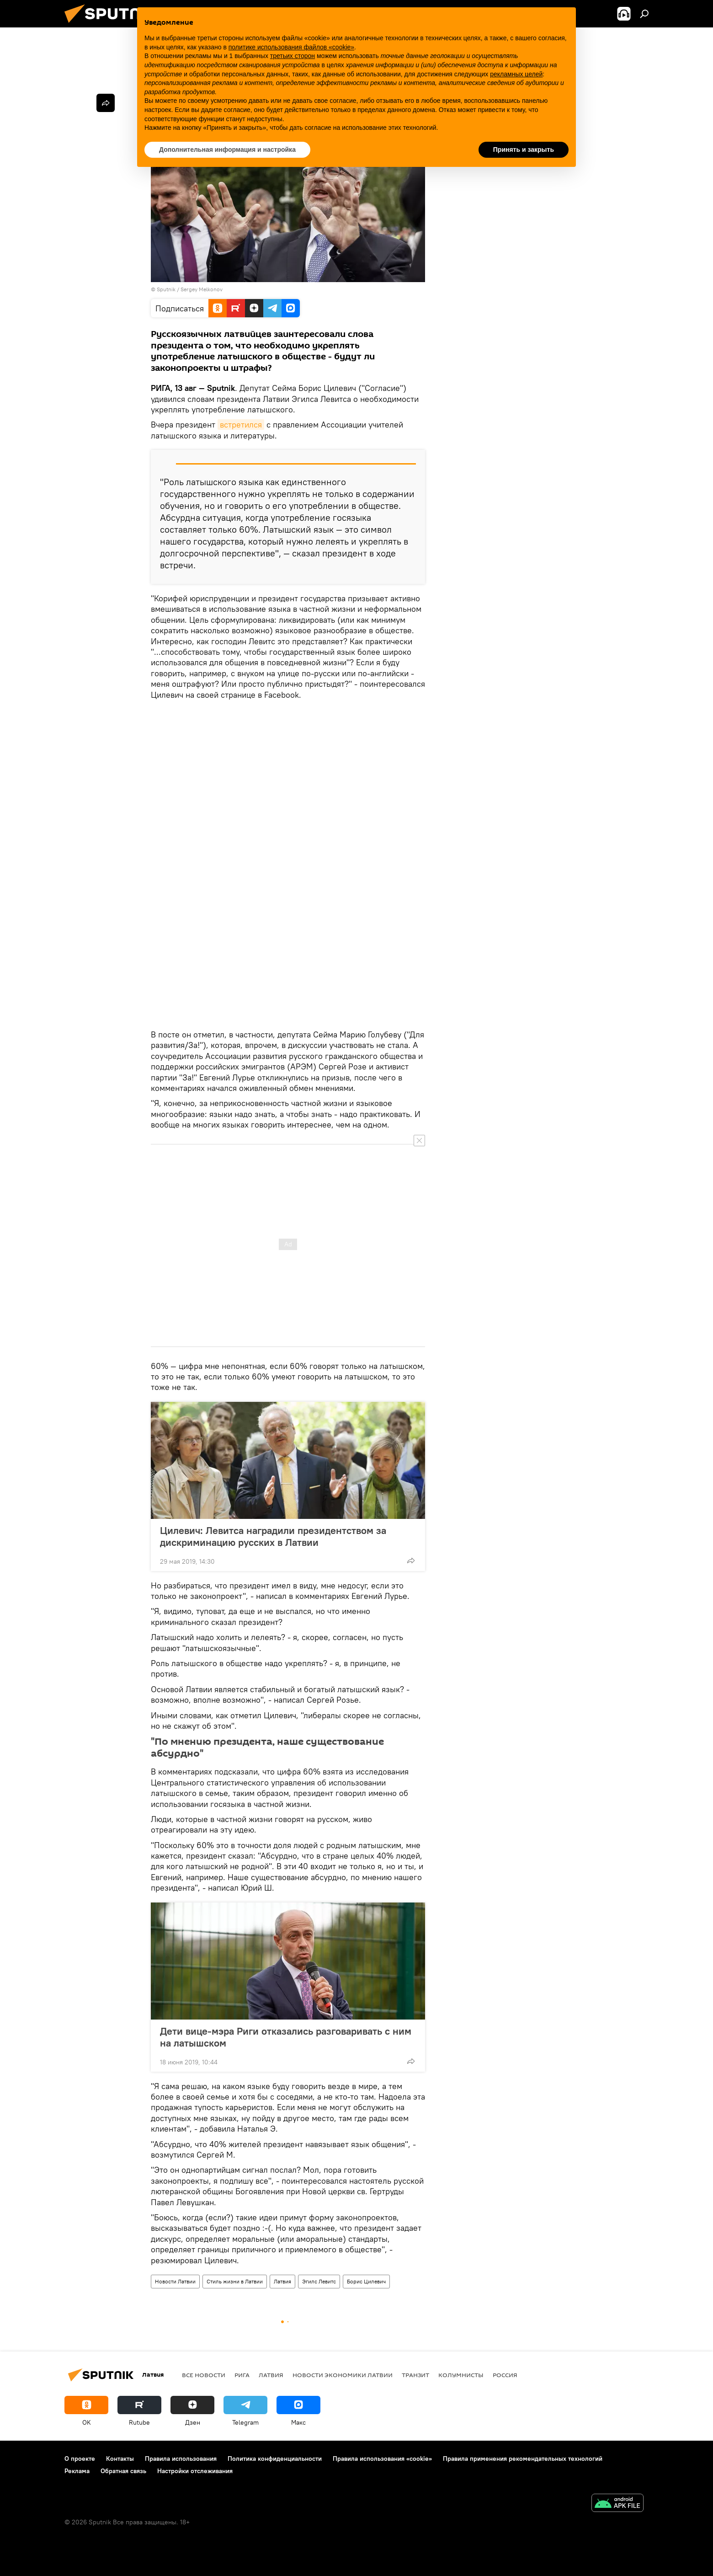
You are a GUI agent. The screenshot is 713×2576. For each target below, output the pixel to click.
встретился (241, 424)
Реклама (77, 2471)
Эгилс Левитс (319, 2281)
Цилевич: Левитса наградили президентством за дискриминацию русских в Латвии (273, 1536)
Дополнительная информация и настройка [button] (227, 149)
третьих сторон (292, 55)
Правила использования (181, 2458)
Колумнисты (461, 2375)
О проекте (79, 2458)
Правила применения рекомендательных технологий (522, 2458)
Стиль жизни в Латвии (235, 2281)
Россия (505, 2375)
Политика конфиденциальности (275, 2458)
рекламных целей (516, 74)
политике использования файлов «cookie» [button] (291, 47)
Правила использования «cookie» (382, 2458)
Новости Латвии (175, 2281)
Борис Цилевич (366, 2281)
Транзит (415, 2375)
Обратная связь (123, 2471)
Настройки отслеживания (195, 2471)
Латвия (282, 2281)
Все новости (203, 2375)
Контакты (120, 2458)
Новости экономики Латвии (343, 2375)
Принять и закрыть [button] (523, 149)
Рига (242, 2375)
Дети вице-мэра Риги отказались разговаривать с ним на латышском (285, 2037)
